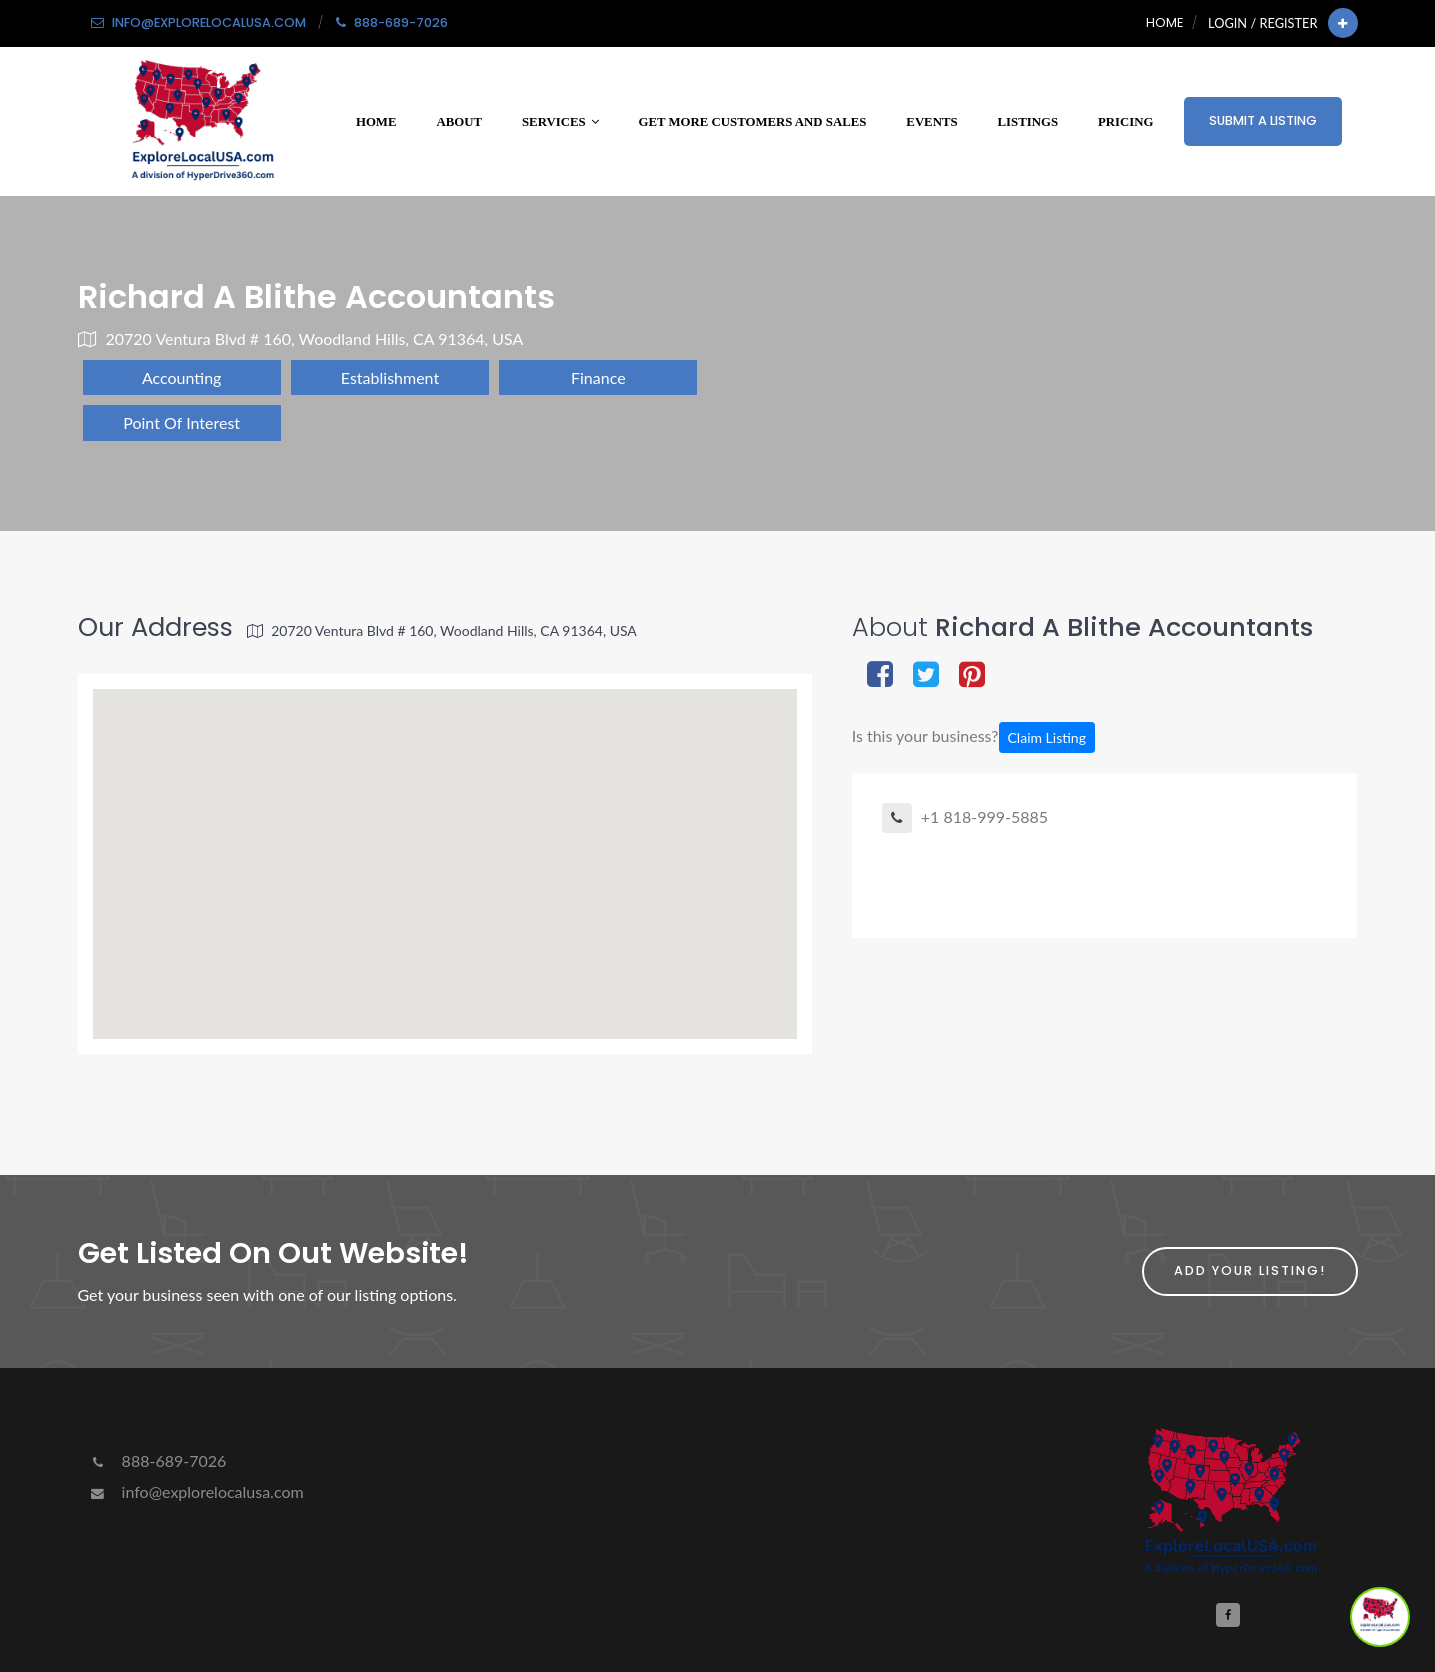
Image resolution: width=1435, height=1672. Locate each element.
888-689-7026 (157, 1460)
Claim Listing (1047, 737)
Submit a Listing (1263, 120)
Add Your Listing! (1250, 1270)
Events (931, 122)
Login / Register (1262, 23)
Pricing (1125, 122)
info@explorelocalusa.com (196, 1491)
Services (560, 122)
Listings (1028, 122)
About (459, 122)
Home (1164, 22)
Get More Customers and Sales (753, 122)
